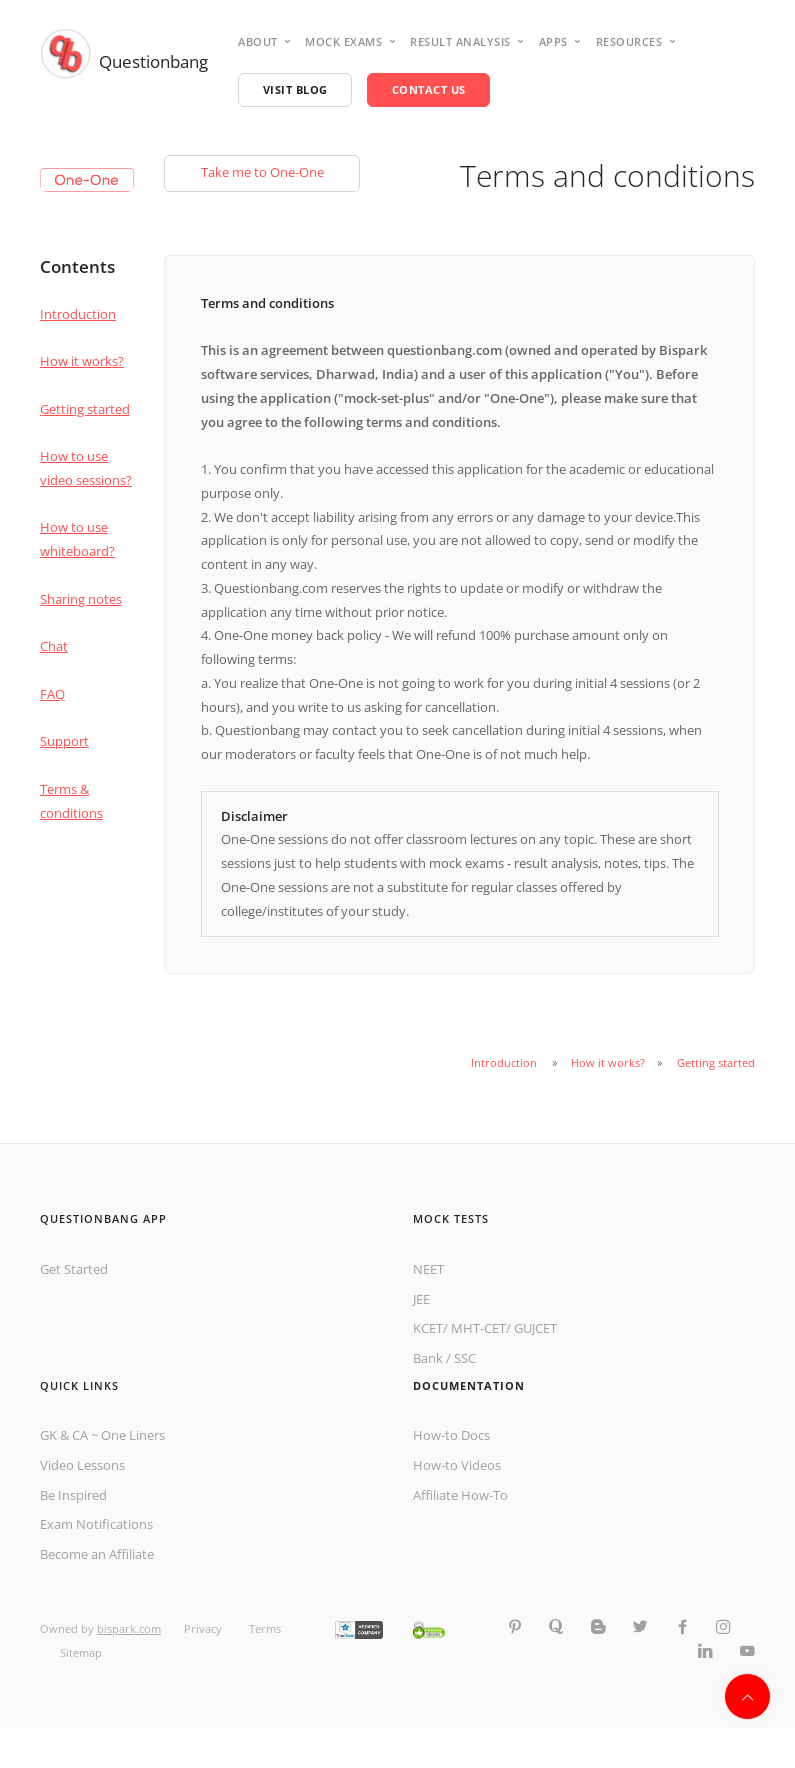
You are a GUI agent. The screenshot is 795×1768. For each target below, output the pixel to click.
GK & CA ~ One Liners (102, 1435)
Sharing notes (81, 599)
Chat (54, 646)
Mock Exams (343, 41)
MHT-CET (478, 1328)
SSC (465, 1358)
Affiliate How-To (460, 1495)
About (258, 41)
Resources (629, 41)
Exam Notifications (96, 1524)
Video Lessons (82, 1465)
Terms (265, 1628)
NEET (428, 1269)
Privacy (204, 1628)
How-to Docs (451, 1435)
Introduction (78, 314)
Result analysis (460, 41)
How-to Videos (457, 1465)
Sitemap (81, 1652)
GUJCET (535, 1328)
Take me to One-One (262, 172)
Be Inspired (73, 1495)
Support (64, 741)
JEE (421, 1299)
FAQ (52, 694)
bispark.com (129, 1628)
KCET (428, 1328)
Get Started (74, 1269)
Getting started (85, 409)
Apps (553, 41)
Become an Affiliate (97, 1554)
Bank (428, 1358)
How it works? (82, 361)
